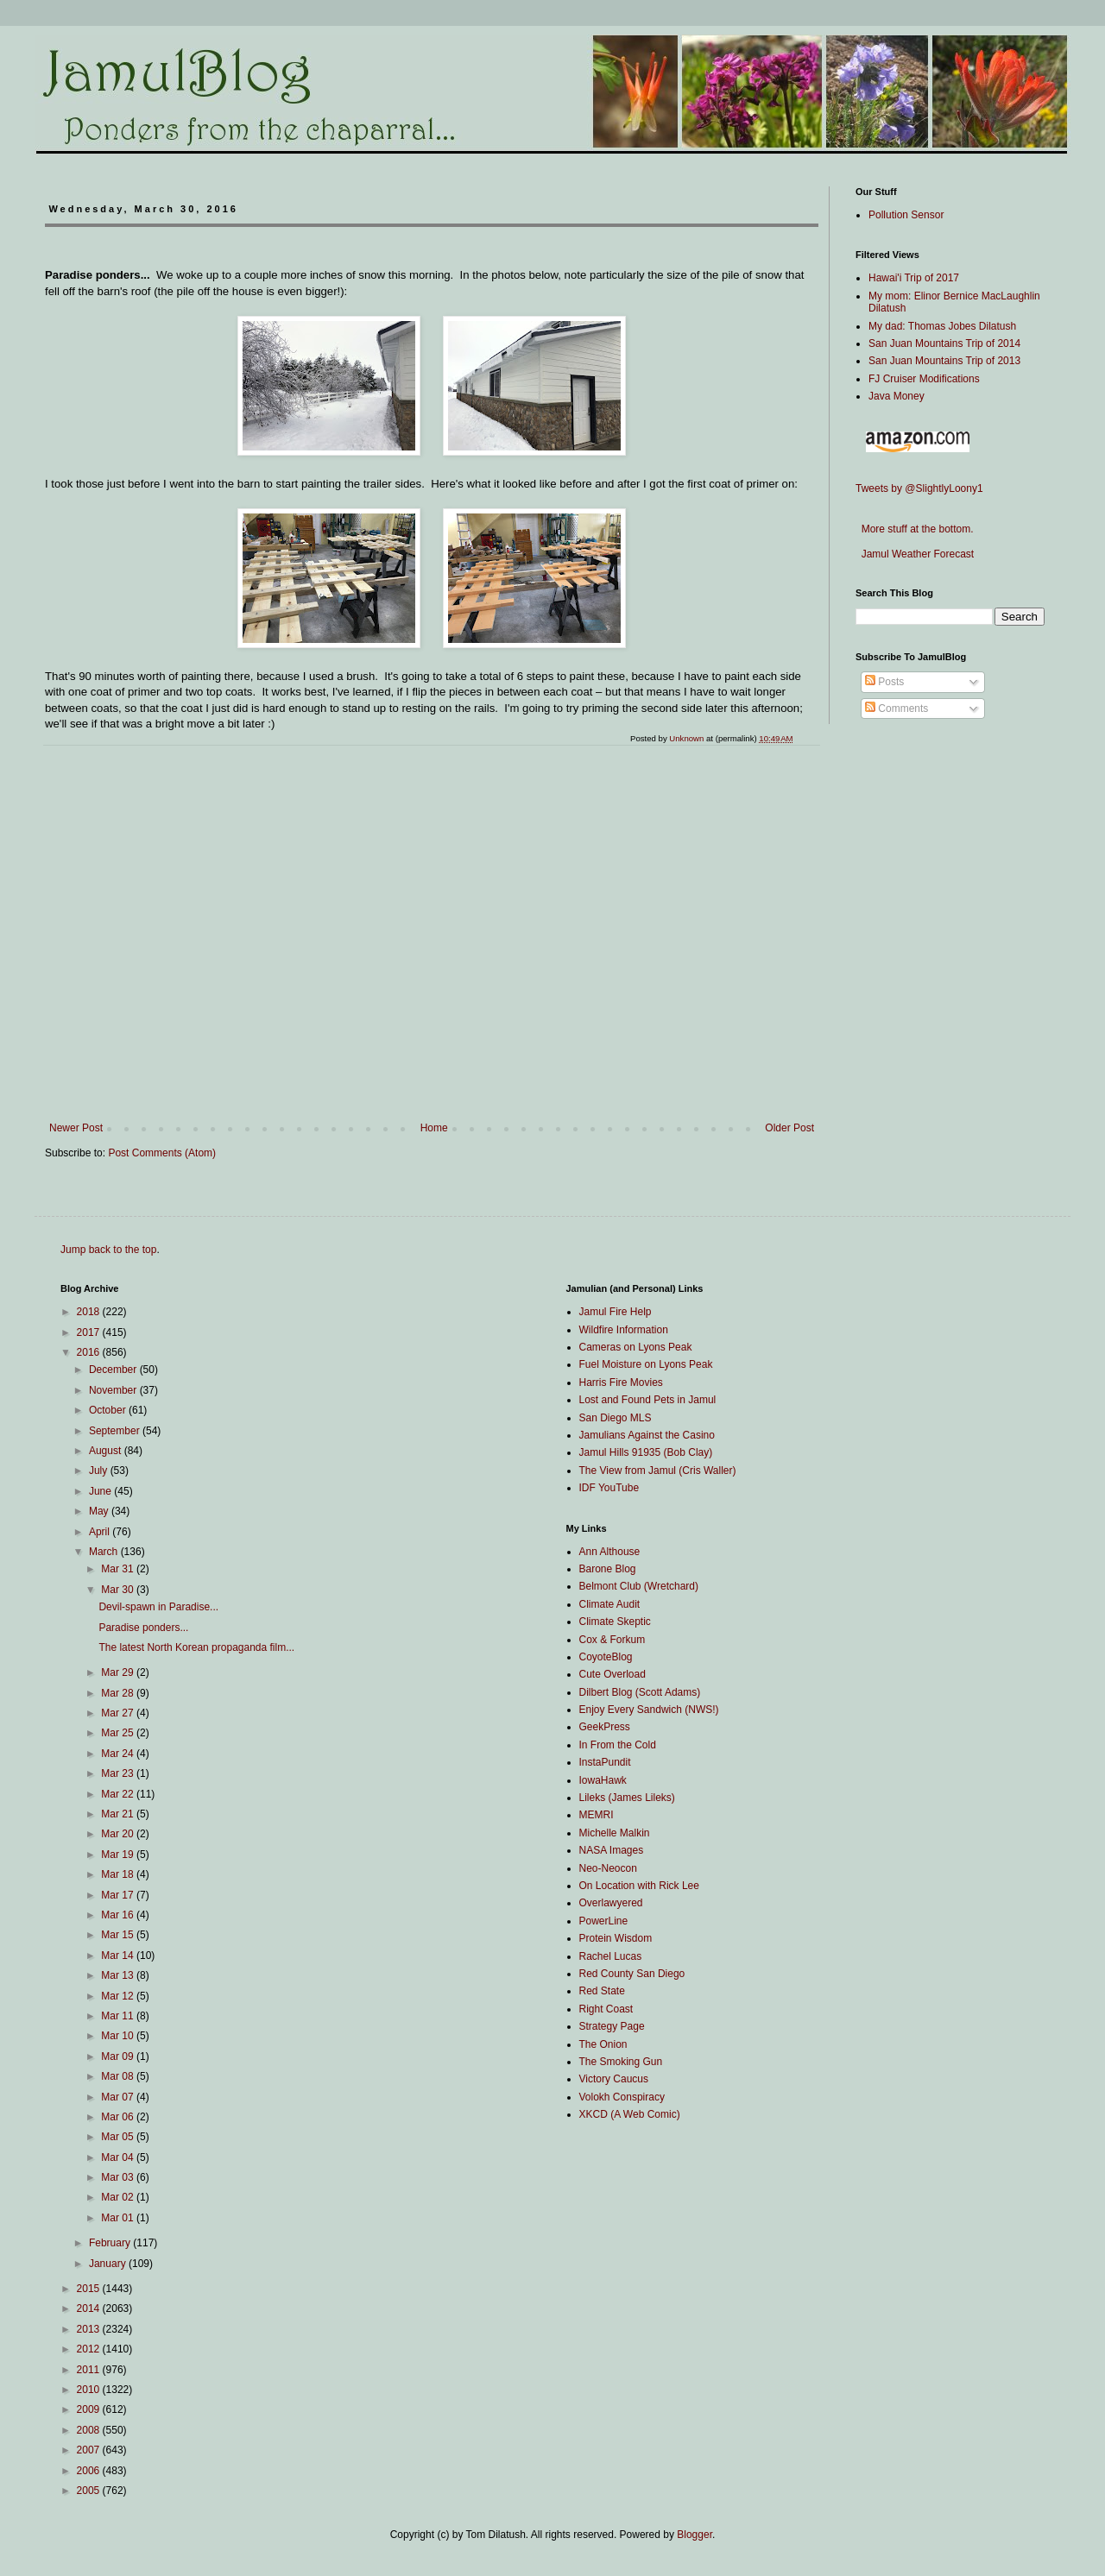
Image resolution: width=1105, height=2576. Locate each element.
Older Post (789, 1128)
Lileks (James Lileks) (627, 1798)
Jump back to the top (108, 1250)
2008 (90, 2430)
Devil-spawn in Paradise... (158, 1607)
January (109, 2264)
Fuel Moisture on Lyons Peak (646, 1364)
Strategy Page (612, 2026)
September (115, 1431)
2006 (90, 2471)
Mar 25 (118, 1733)
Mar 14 (118, 1955)
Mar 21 (118, 1814)
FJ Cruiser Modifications (924, 379)
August (106, 1451)
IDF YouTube (609, 1488)
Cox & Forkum (612, 1640)
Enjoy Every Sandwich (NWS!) (649, 1710)
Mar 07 (118, 2097)
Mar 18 (118, 1874)
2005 (90, 2491)
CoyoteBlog (606, 1657)
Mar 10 (118, 2036)
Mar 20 (118, 1834)
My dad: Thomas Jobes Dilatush (942, 326)
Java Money (896, 396)
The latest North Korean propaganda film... (196, 1647)
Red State (602, 1991)
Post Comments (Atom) (162, 1153)
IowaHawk (603, 1780)
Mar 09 (118, 2056)
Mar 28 (118, 1693)
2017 (90, 1332)
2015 (90, 2289)
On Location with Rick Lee (639, 1886)
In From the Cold (617, 1745)
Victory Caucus (613, 2079)
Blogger (694, 2535)
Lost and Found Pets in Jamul (648, 1400)
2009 (90, 2409)
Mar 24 (118, 1754)
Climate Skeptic (615, 1622)
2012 (90, 2349)
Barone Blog (607, 1569)
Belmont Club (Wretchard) (639, 1586)
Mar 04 (118, 2157)
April (100, 1532)
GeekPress (604, 1727)
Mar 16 (118, 1915)
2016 (90, 1352)
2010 (90, 2390)
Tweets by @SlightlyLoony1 (919, 488)
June (101, 1491)
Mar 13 (118, 1975)
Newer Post (76, 1128)
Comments (896, 708)
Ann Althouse (610, 1552)
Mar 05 (118, 2137)
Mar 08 (118, 2076)
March (105, 1552)
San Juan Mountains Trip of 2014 (944, 343)
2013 (90, 2329)
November (114, 1390)
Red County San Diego (632, 1974)
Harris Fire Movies (621, 1382)
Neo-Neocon (608, 1868)
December (114, 1370)
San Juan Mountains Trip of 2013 (944, 361)
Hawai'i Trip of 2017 (913, 278)
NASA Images (611, 1850)
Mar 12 (118, 1996)
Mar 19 (118, 1855)
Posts (884, 682)
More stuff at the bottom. (915, 529)
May (100, 1511)
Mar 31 (118, 1569)
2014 (90, 2308)
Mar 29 (118, 1672)
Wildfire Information (623, 1330)
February (111, 2243)
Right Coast (606, 2009)
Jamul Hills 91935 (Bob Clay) (646, 1452)
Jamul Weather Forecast (915, 554)
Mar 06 (118, 2117)
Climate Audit (610, 1604)
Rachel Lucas (610, 1956)
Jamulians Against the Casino (647, 1435)
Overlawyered (611, 1903)
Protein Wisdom (616, 1938)
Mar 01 (118, 2218)
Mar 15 (118, 1935)
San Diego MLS (615, 1418)
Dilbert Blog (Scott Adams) (640, 1692)
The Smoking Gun (621, 2062)
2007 (90, 2450)
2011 (90, 2370)
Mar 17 (118, 1895)
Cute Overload (612, 1674)
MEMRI (596, 1815)
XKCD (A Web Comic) (629, 2114)
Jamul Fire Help (615, 1312)
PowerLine (603, 1921)
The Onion (603, 2044)
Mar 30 (118, 1590)
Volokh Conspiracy (622, 2097)
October (109, 1410)
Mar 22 (118, 1794)
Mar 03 (118, 2177)
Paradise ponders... (143, 1628)
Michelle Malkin (614, 1833)
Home (434, 1128)
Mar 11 (118, 2016)
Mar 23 (118, 1773)
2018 (90, 1312)
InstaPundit (605, 1762)
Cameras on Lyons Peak (635, 1347)
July (99, 1470)
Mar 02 (118, 2197)
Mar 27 (118, 1713)
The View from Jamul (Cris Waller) (657, 1470)
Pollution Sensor (906, 215)
